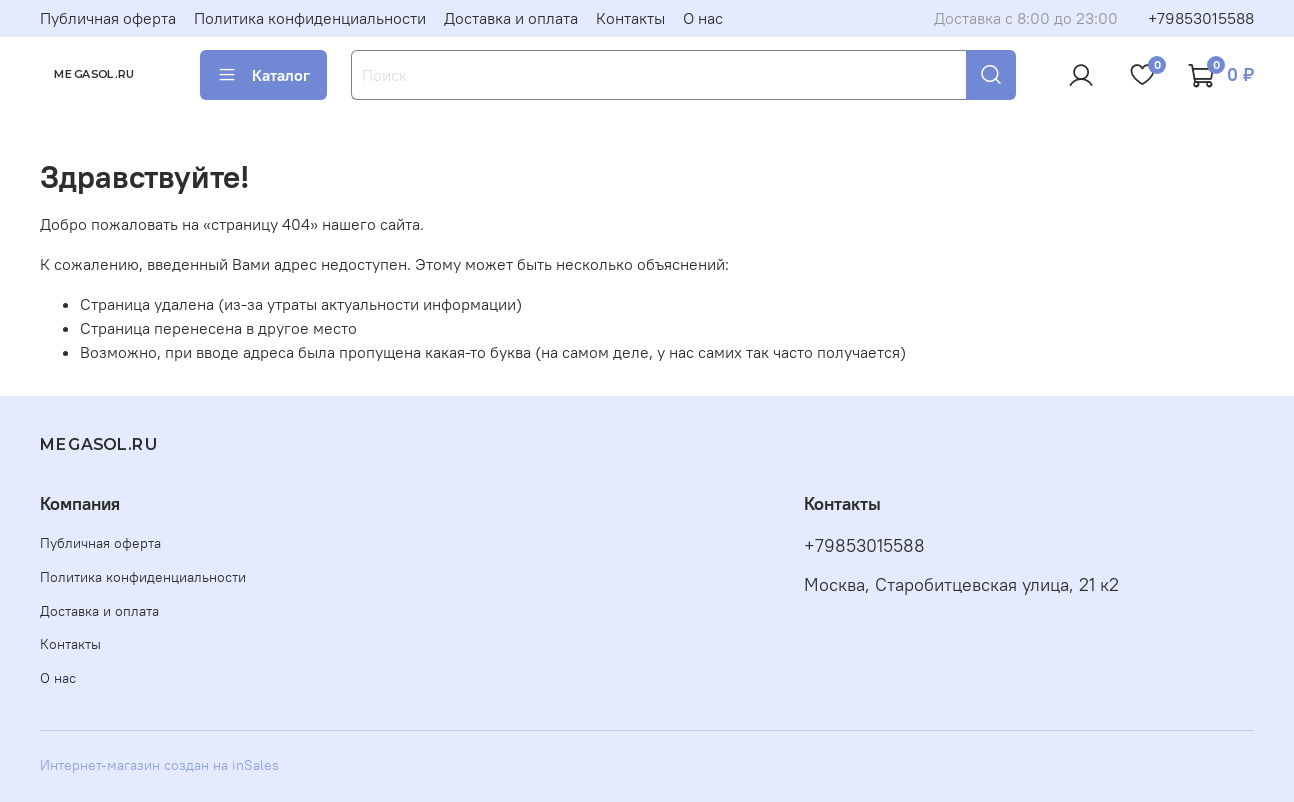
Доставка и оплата (511, 18)
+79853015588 (1201, 18)
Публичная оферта (108, 18)
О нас (703, 18)
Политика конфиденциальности (310, 18)
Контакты (630, 18)
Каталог (263, 75)
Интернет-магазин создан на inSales (159, 765)
